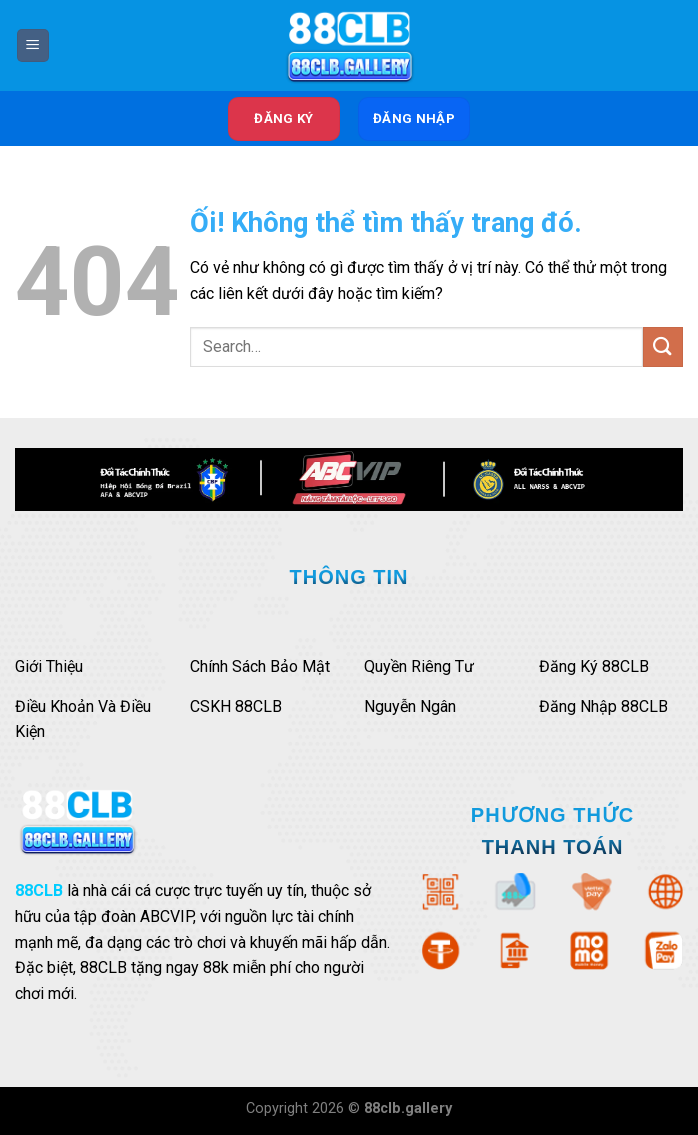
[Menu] (33, 45)
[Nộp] (663, 346)
